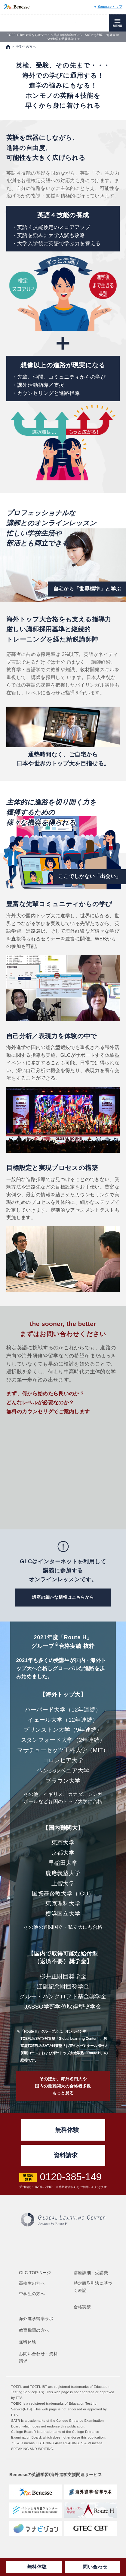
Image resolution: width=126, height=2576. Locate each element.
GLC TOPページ (35, 2272)
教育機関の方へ (34, 2330)
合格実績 (82, 2306)
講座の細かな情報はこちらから (63, 1597)
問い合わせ (95, 2566)
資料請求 (66, 2155)
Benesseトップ (109, 7)
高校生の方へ (32, 2283)
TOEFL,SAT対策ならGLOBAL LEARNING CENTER (40, 23)
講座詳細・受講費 (91, 2272)
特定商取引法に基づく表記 (93, 2287)
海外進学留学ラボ (36, 2318)
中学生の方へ (32, 2293)
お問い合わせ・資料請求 (38, 2357)
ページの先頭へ (115, 2102)
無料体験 (37, 2566)
